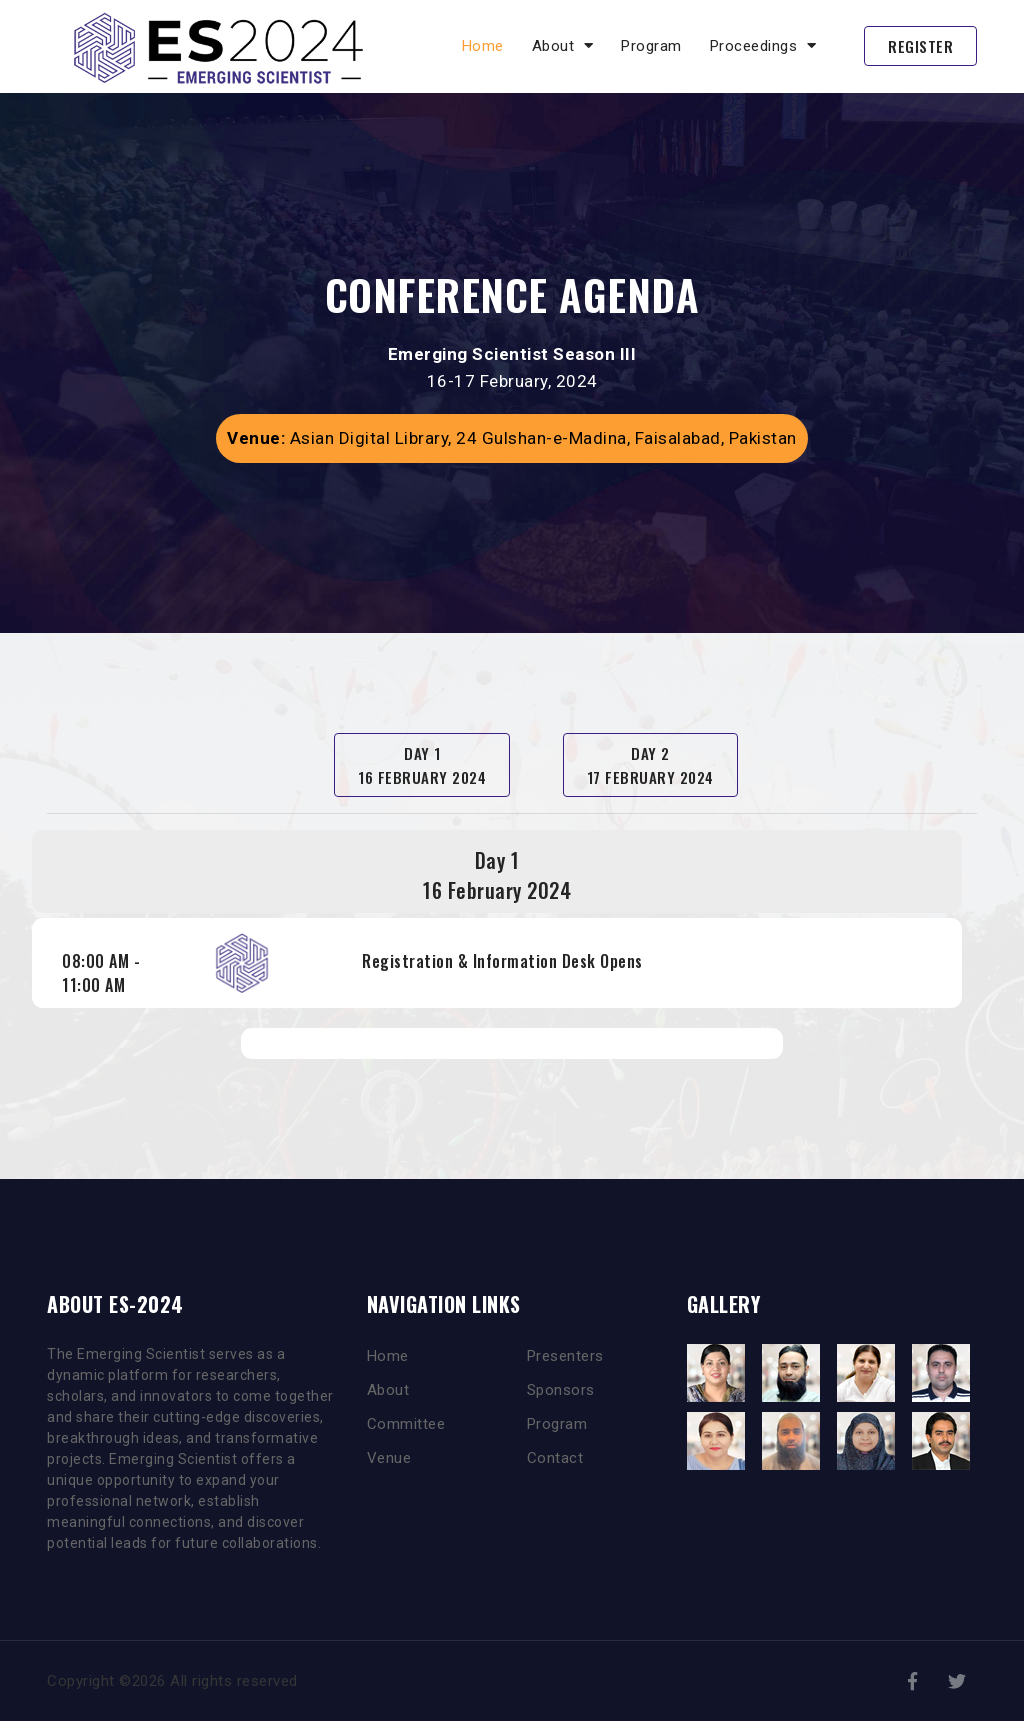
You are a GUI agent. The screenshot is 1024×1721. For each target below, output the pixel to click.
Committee (406, 1424)
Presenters (565, 1356)
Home (483, 46)
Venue (389, 1458)
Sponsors (561, 1390)
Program (651, 46)
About (388, 1390)
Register (920, 46)
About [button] (563, 46)
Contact (555, 1458)
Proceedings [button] (763, 46)
